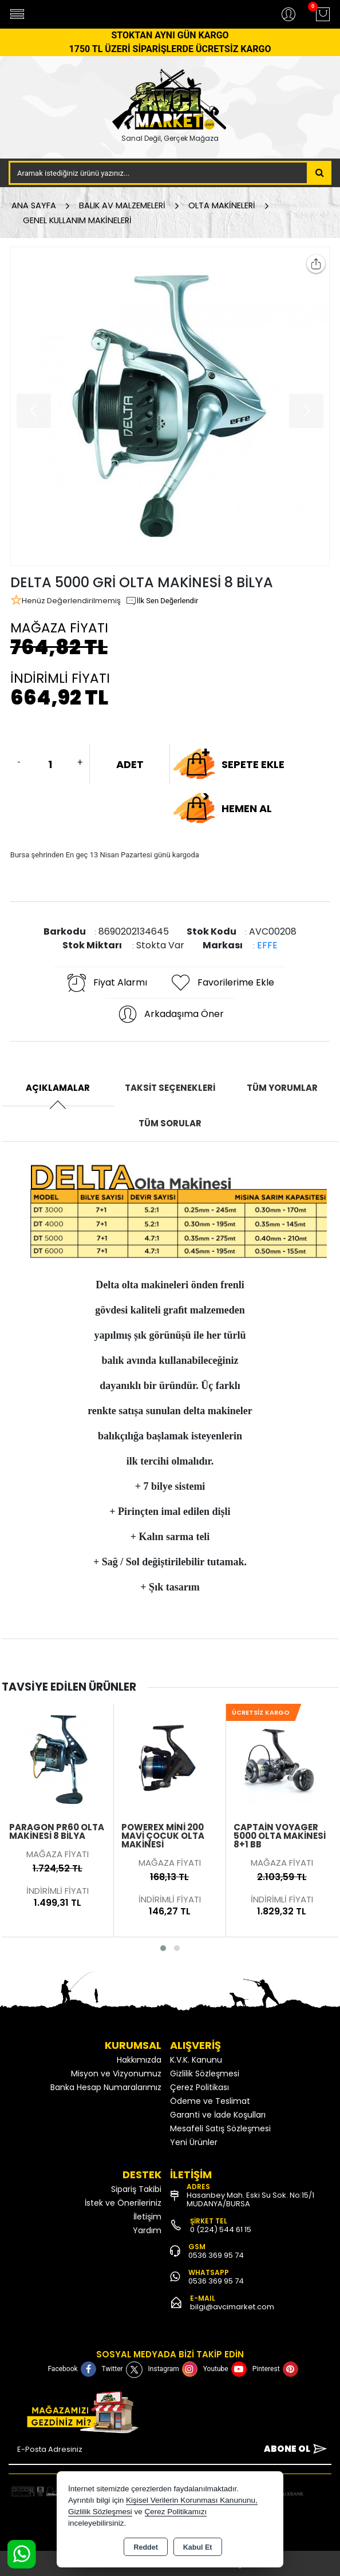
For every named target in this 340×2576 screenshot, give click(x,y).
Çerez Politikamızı (176, 2511)
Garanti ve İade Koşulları (218, 2114)
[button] (163, 1948)
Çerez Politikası (199, 2087)
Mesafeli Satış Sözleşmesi (220, 2128)
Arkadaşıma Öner (170, 1014)
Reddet (145, 2547)
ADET (130, 764)
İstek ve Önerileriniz (123, 2203)
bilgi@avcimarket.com (232, 2306)
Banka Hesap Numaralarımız (105, 2087)
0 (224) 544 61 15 (220, 2229)
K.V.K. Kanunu (196, 2059)
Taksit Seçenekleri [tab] (170, 1088)
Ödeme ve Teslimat (210, 2101)
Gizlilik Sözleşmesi (204, 2073)
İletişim (147, 2216)
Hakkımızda (139, 2059)
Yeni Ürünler (194, 2142)
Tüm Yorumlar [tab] (282, 1088)
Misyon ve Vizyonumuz (116, 2073)
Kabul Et (197, 2547)
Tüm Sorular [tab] (170, 1123)
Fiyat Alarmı (106, 983)
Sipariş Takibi (136, 2189)
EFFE (267, 945)
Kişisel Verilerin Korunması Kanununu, (192, 2500)
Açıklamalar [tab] (58, 1088)
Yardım (147, 2230)
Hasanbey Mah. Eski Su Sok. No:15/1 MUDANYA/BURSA (250, 2199)
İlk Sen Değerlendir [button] (162, 601)
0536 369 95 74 (216, 2255)
